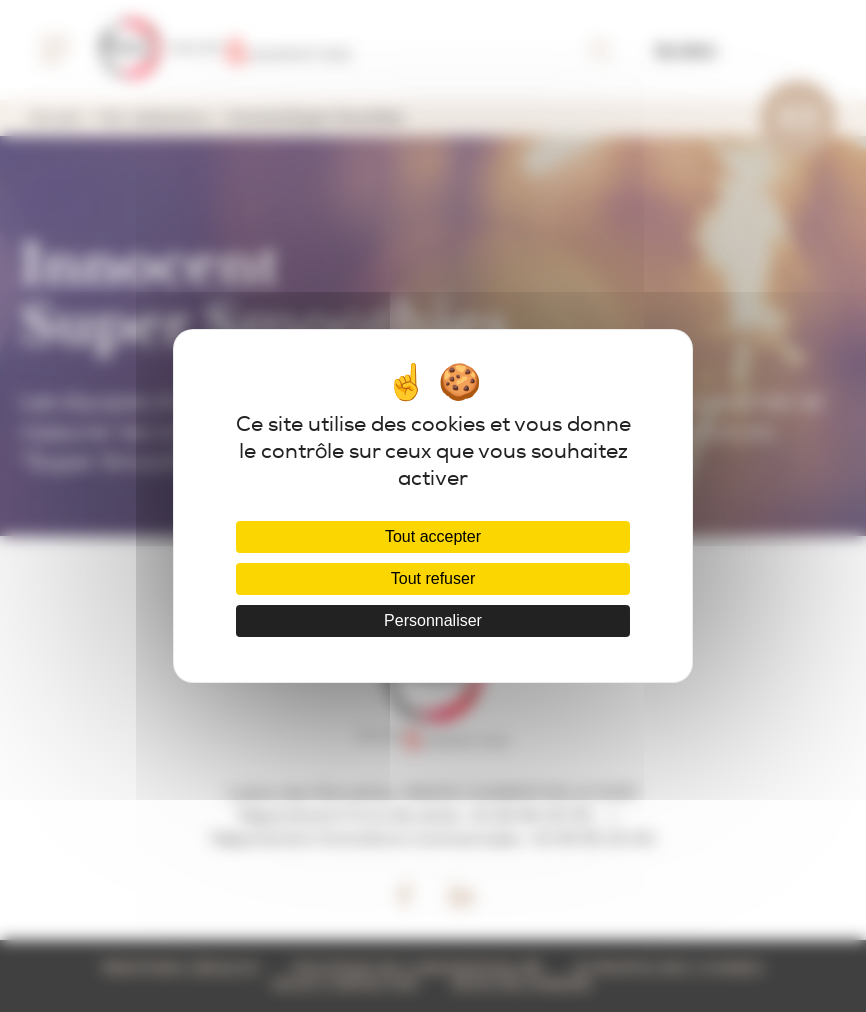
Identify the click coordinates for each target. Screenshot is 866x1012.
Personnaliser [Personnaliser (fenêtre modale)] (433, 620)
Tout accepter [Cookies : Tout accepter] (433, 536)
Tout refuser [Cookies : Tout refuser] (433, 578)
